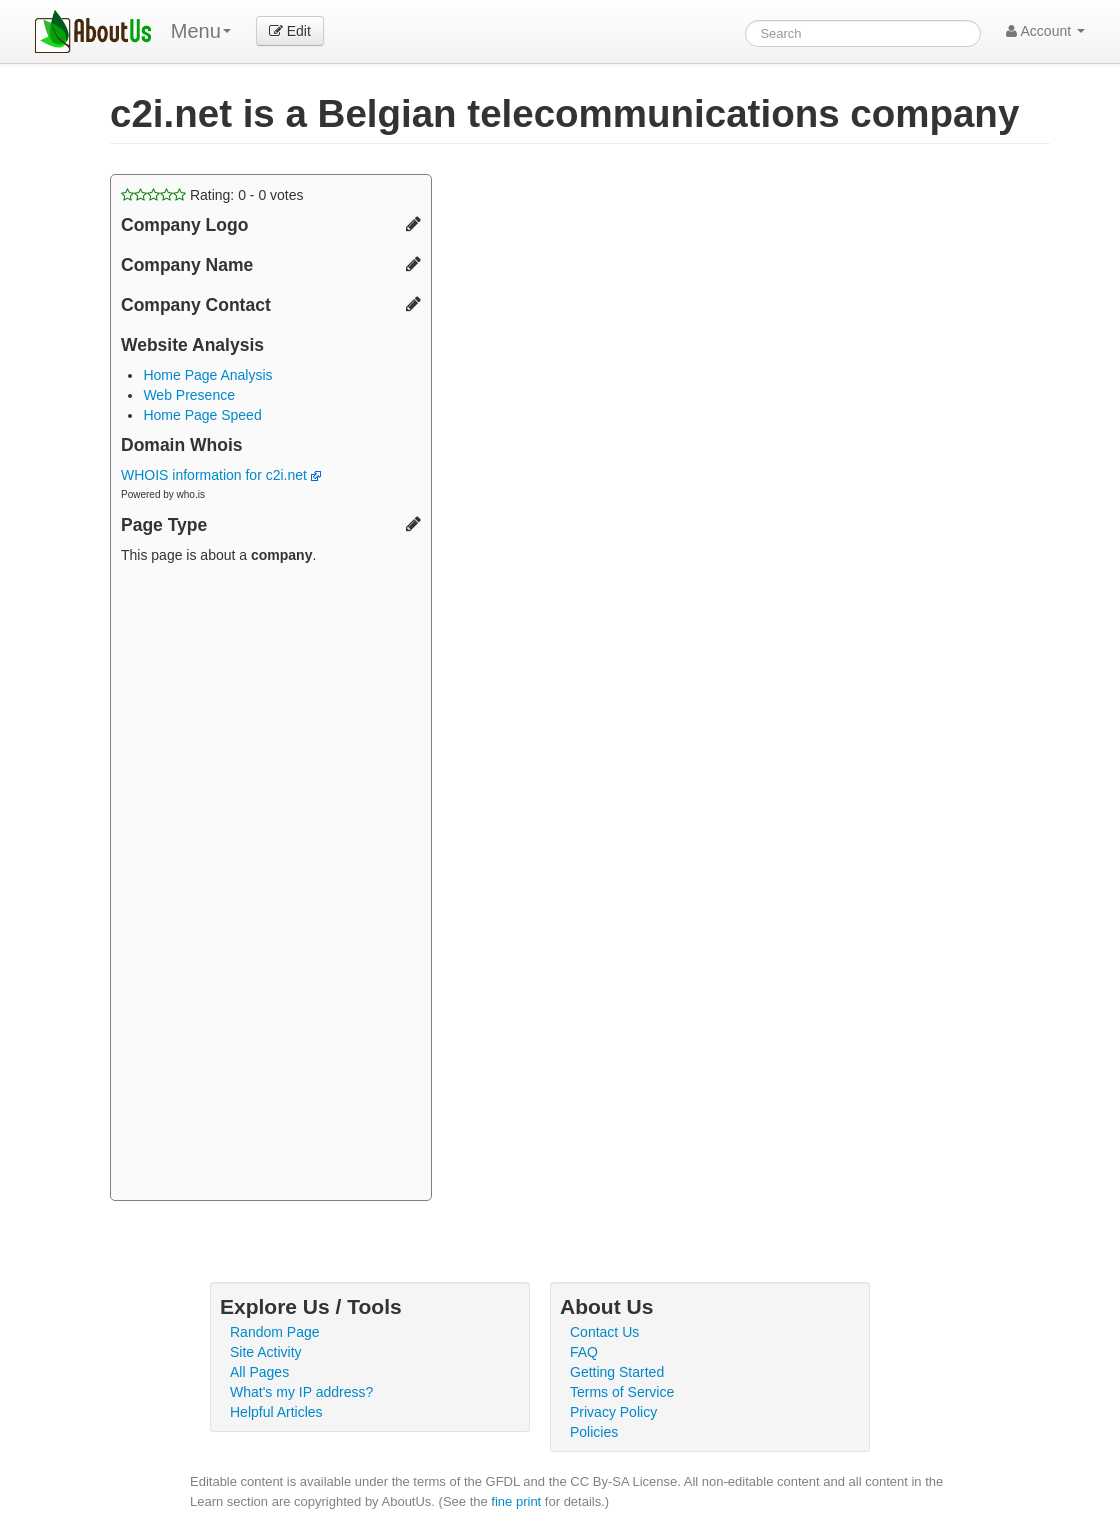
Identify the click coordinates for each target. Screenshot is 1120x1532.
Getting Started (617, 1372)
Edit (290, 31)
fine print (516, 1501)
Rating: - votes (212, 195)
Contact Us (604, 1332)
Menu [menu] (201, 31)
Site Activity (266, 1352)
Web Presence (189, 395)
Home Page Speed (202, 415)
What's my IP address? (301, 1392)
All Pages (259, 1372)
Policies (594, 1432)
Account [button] (1045, 31)
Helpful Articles (276, 1412)
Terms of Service (622, 1392)
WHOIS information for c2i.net (221, 475)
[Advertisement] (271, 885)
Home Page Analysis (207, 375)
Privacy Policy (613, 1412)
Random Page (275, 1332)
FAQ (584, 1352)
